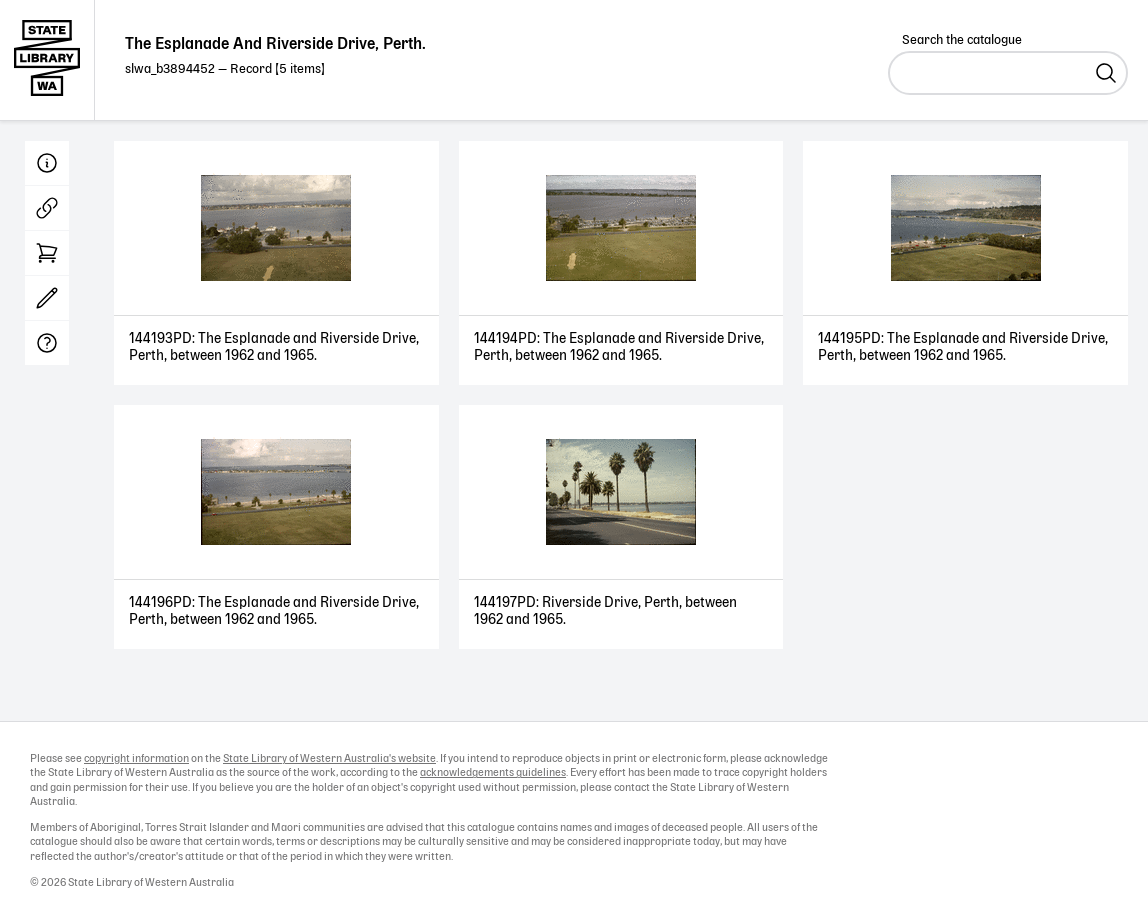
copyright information (136, 759)
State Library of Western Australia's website (329, 759)
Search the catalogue (962, 40)
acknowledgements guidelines (493, 773)
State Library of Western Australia (47, 60)
